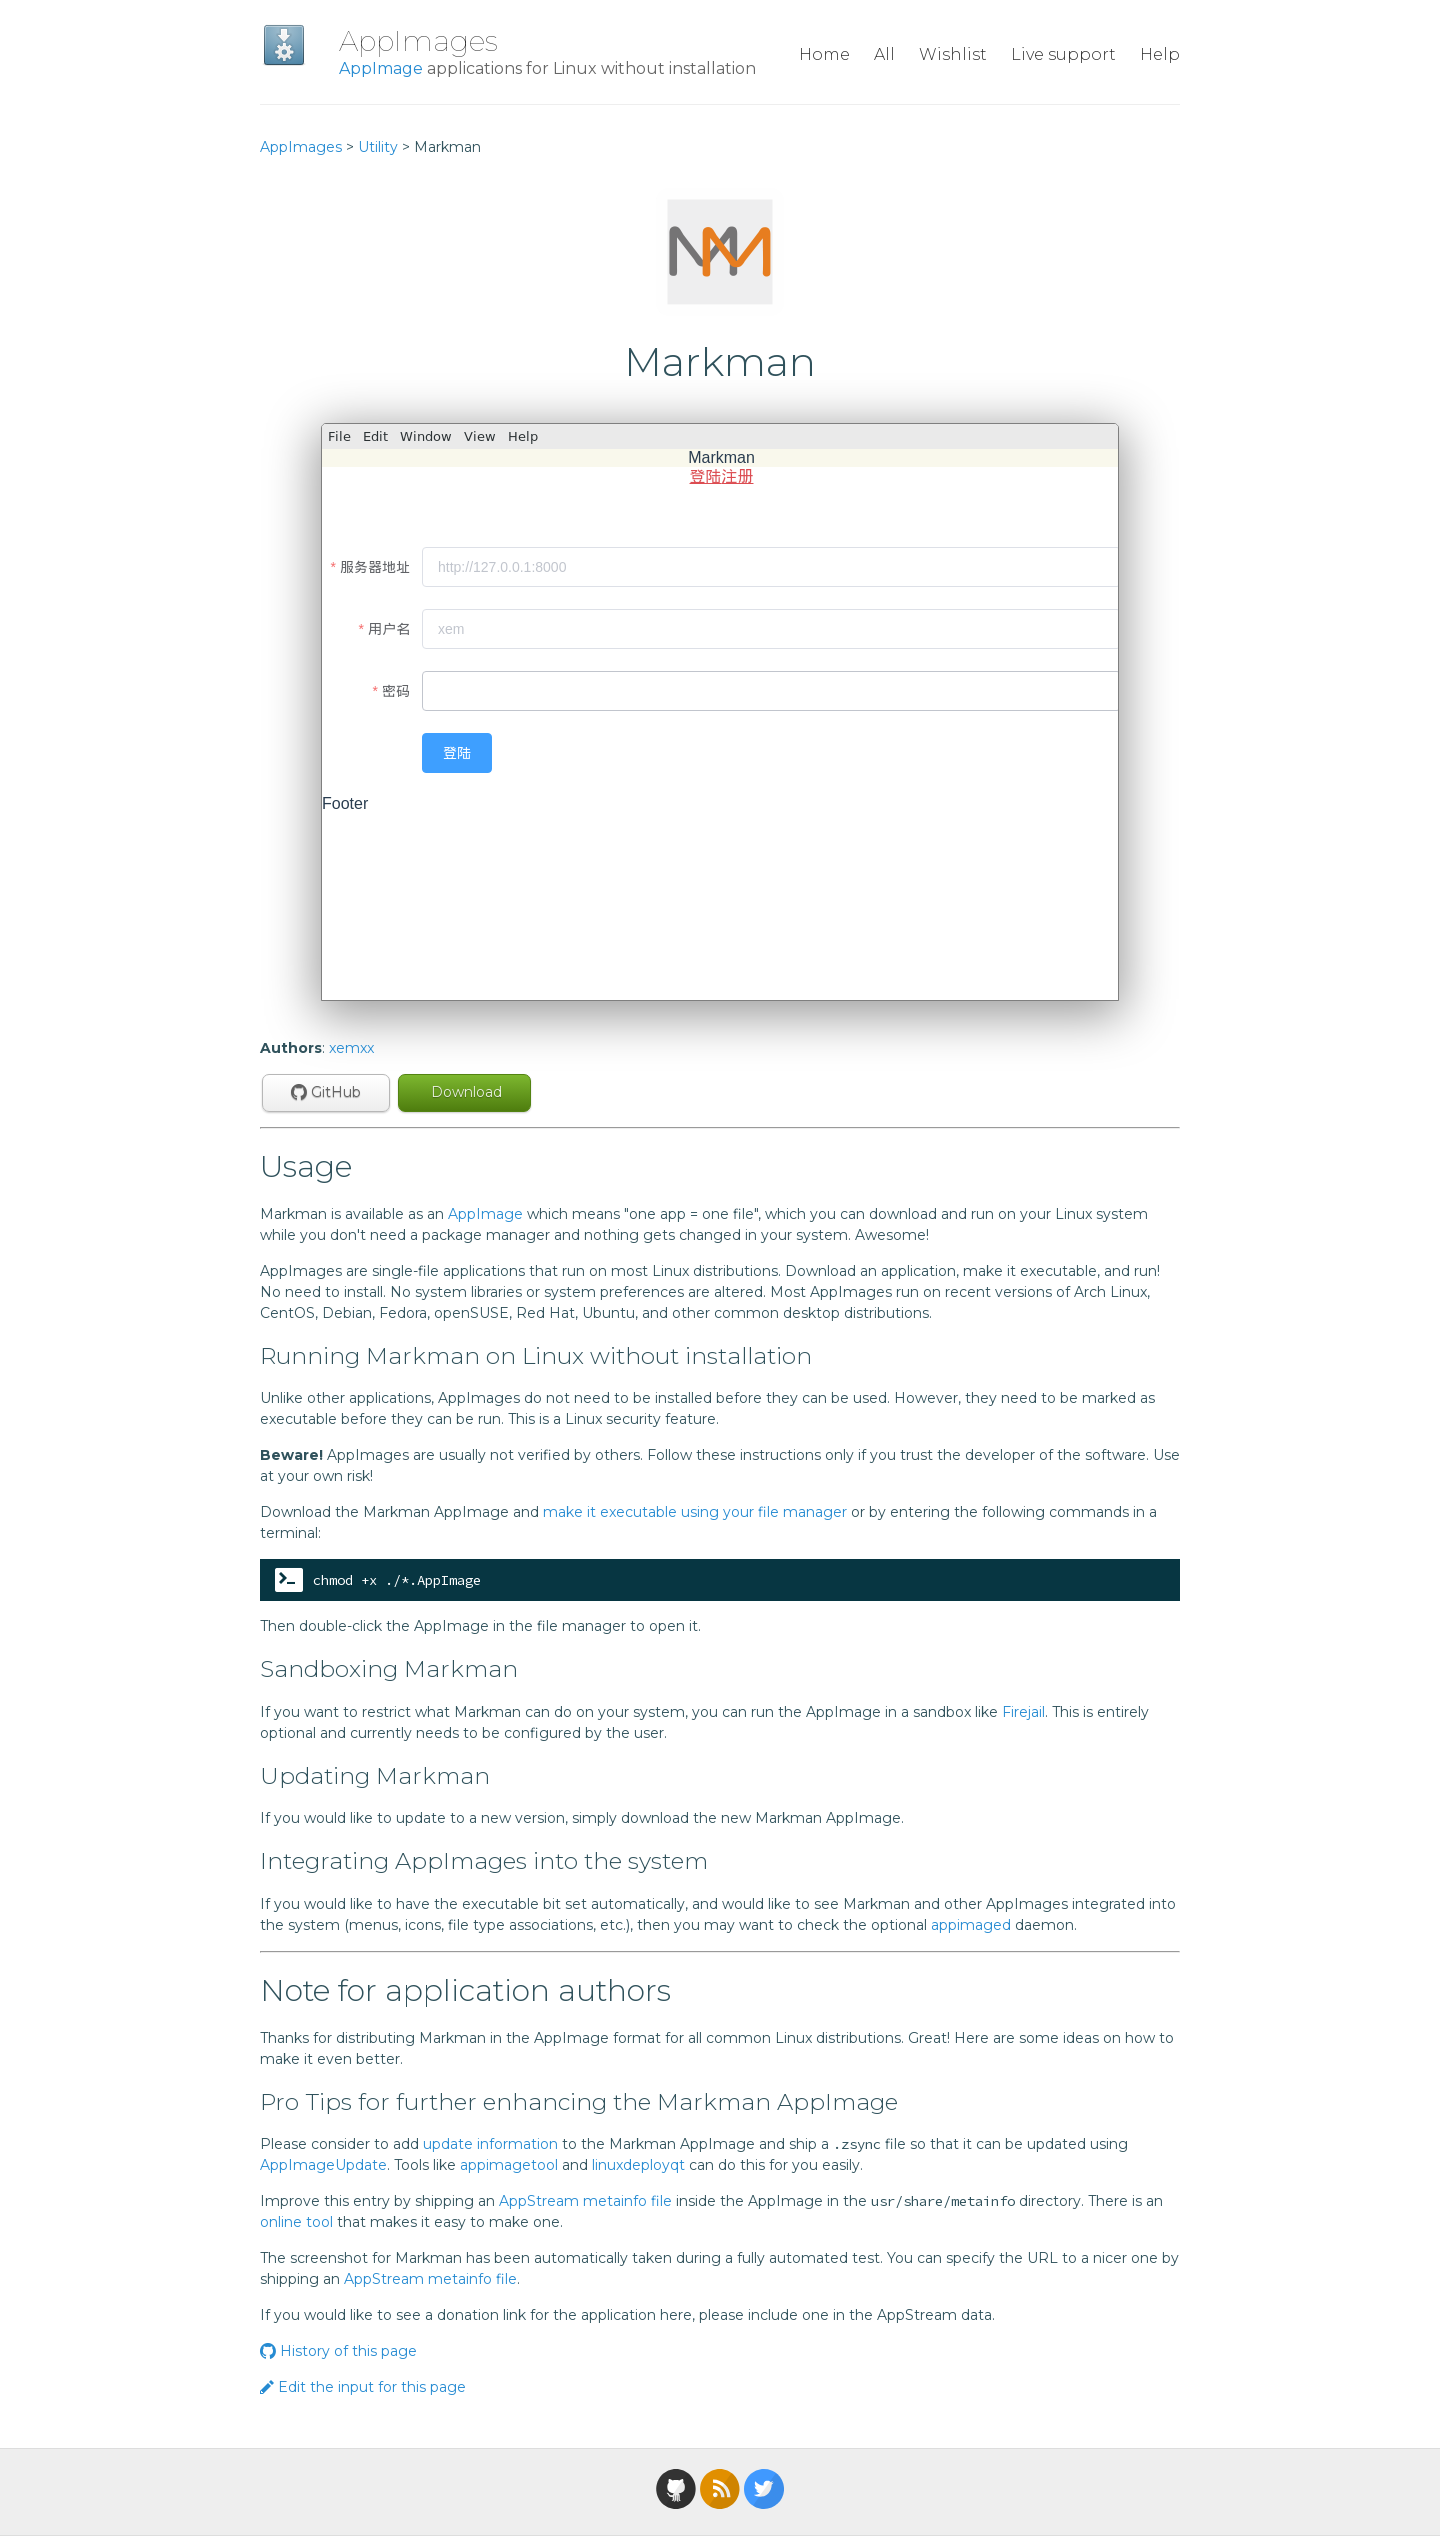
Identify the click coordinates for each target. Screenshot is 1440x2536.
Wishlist (953, 54)
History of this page (338, 2351)
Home (824, 54)
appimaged (971, 1925)
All (884, 54)
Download (464, 1092)
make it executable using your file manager (695, 1512)
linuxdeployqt (638, 2165)
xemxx (351, 1048)
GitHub (326, 1092)
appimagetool (509, 2165)
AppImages (418, 41)
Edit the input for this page (363, 2387)
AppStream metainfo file (585, 2201)
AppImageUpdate (323, 2165)
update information (490, 2144)
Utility (378, 147)
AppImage (381, 68)
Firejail (1023, 1712)
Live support (1063, 54)
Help (1160, 54)
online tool (296, 2222)
